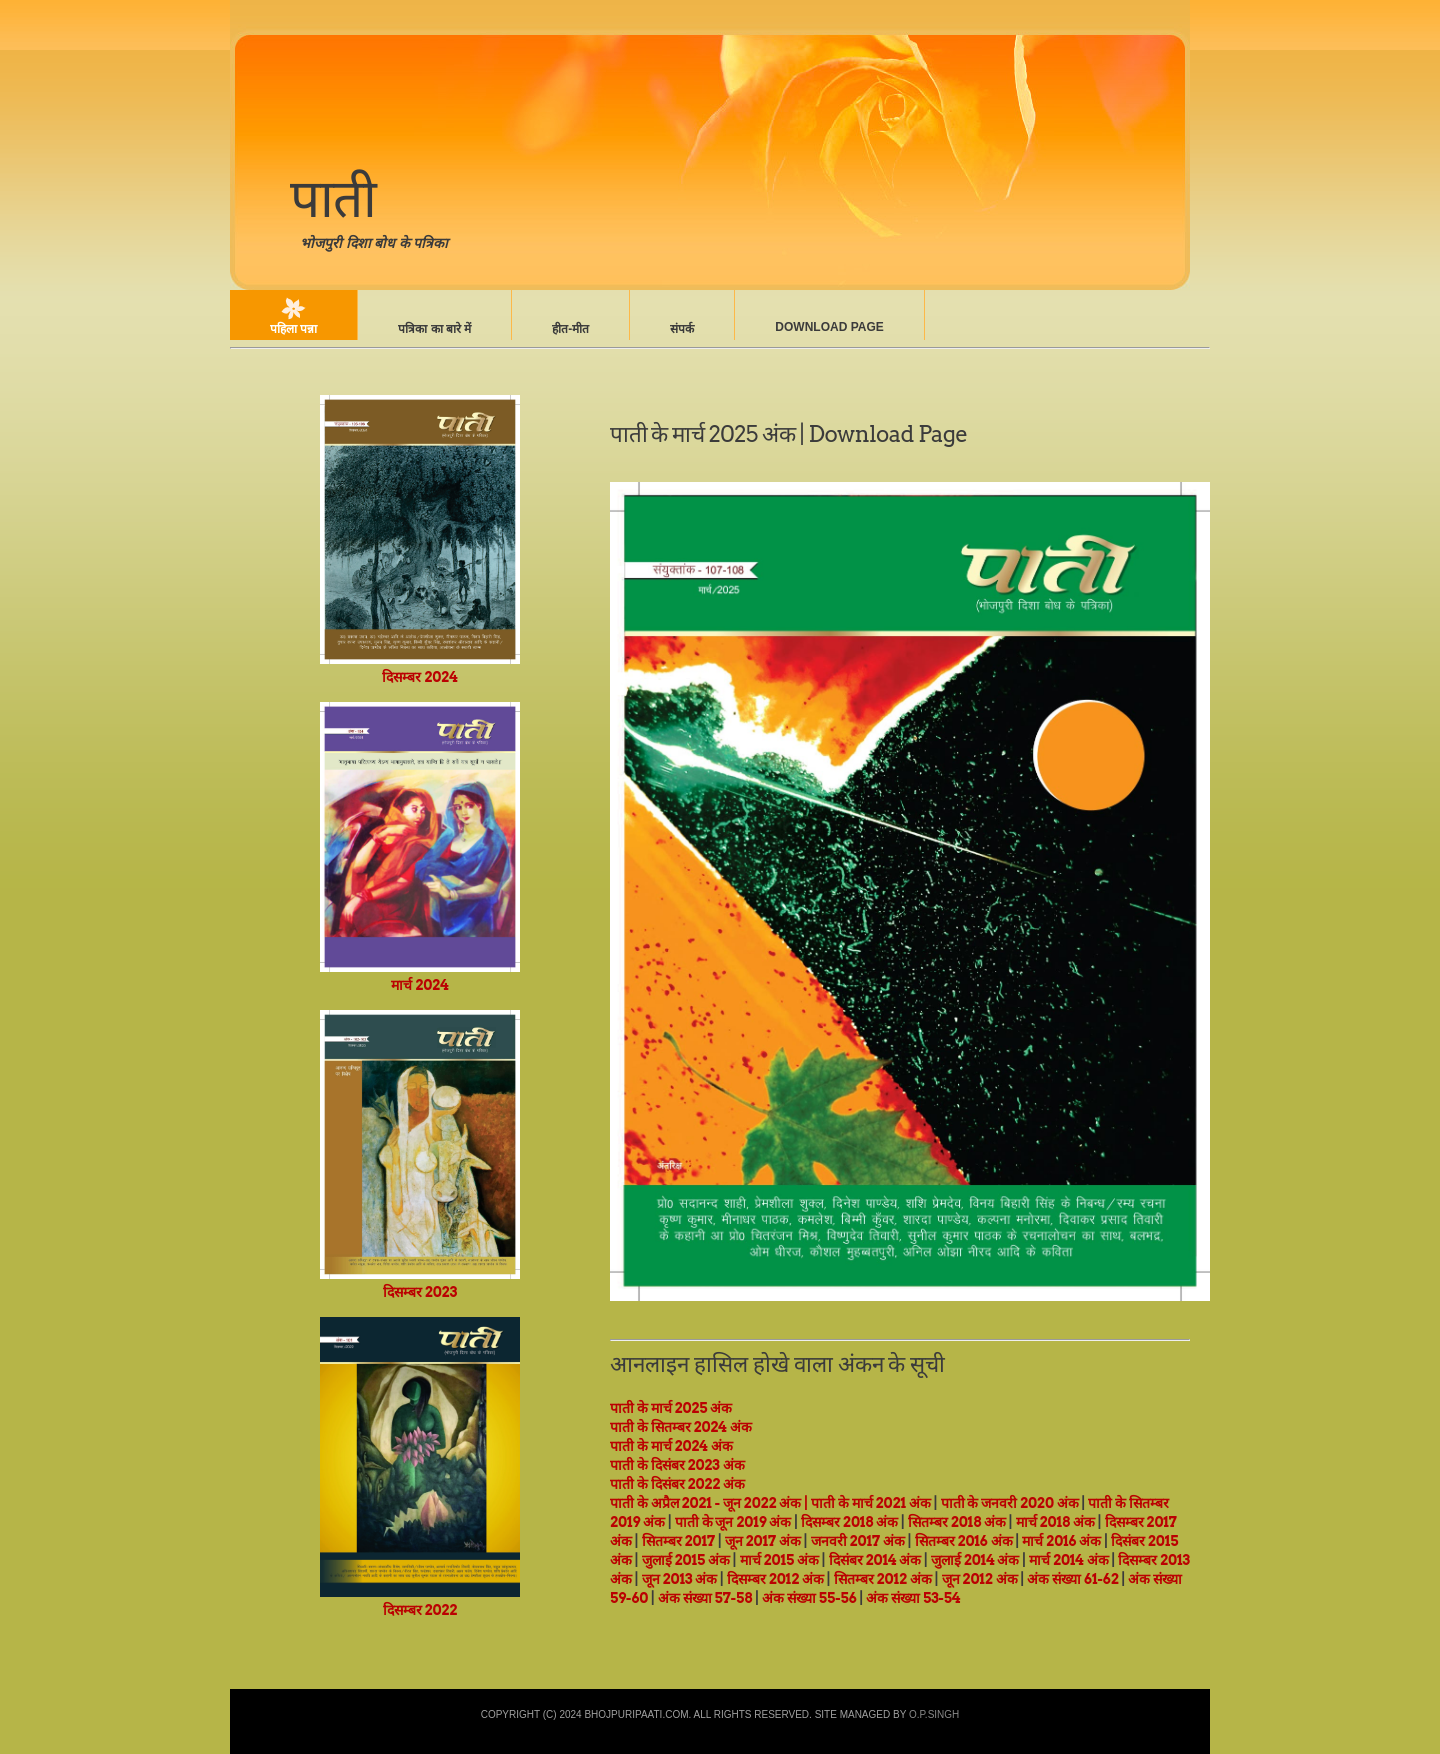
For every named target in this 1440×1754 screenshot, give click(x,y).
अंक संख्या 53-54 (913, 1598)
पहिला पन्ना (293, 329)
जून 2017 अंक (763, 1541)
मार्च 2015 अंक (779, 1560)
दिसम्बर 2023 (420, 1283)
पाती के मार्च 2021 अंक (871, 1503)
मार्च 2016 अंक (1061, 1541)
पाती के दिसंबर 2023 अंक (677, 1465)
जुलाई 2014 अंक (975, 1560)
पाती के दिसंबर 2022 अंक (677, 1484)
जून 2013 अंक (680, 1579)
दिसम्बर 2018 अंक (849, 1522)
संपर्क (682, 329)
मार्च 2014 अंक (1069, 1560)
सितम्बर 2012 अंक (883, 1579)
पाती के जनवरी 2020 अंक (1010, 1503)
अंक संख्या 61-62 (1072, 1579)
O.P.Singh (934, 1714)
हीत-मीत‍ (570, 329)
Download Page (829, 327)
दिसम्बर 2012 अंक (775, 1579)
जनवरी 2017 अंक (858, 1541)
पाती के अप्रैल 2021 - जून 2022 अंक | (709, 1503)
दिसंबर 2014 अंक (875, 1560)
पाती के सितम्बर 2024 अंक (681, 1427)
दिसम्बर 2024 (420, 668)
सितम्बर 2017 (678, 1541)
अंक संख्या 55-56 (809, 1598)
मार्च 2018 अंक (1055, 1522)
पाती (333, 198)
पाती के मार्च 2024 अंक (671, 1446)
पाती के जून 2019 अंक (733, 1522)
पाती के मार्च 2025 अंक (702, 434)
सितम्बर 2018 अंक (957, 1522)
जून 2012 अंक (980, 1579)
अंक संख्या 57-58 (705, 1598)
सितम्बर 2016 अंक (964, 1541)
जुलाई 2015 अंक (686, 1560)
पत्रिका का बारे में (434, 329)
